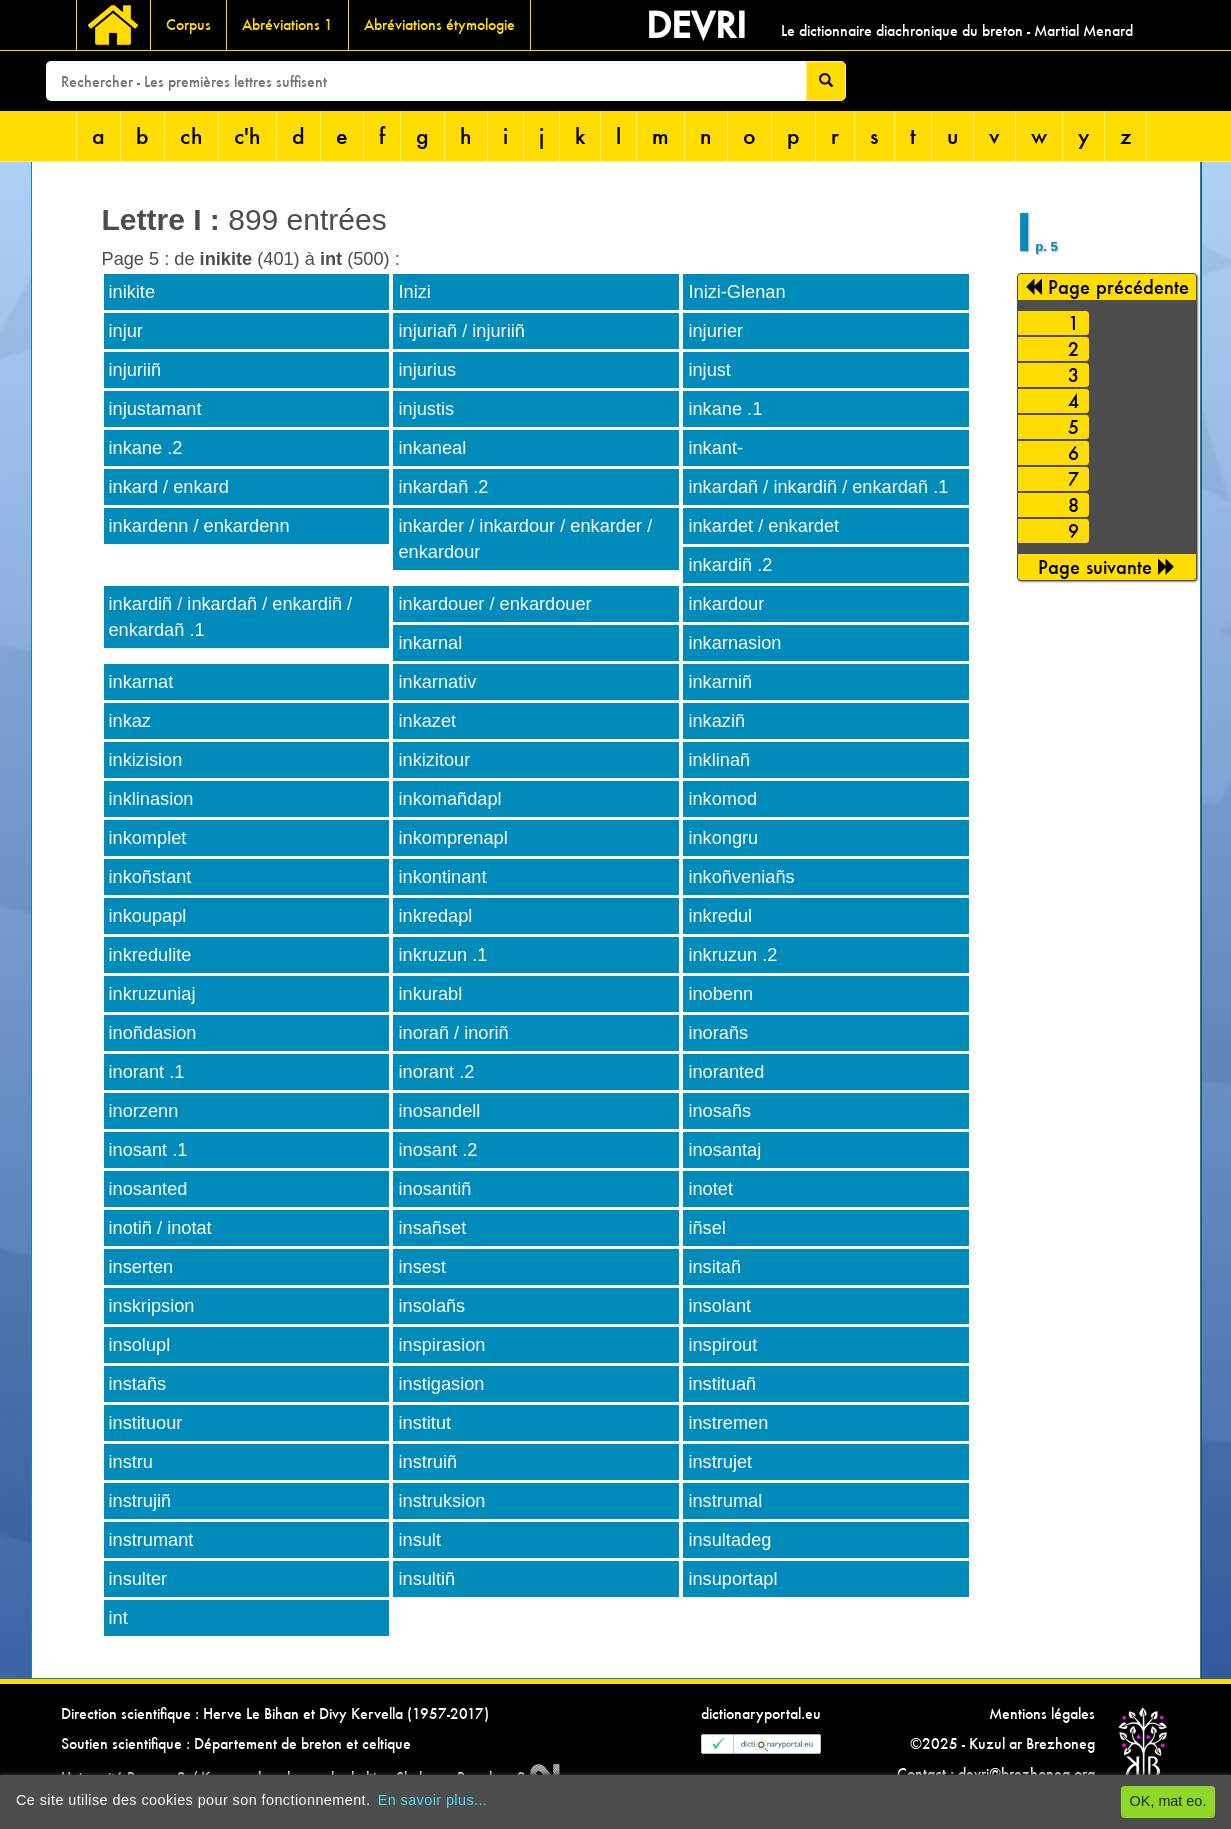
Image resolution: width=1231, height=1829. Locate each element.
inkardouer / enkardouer (494, 604)
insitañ (714, 1267)
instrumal (725, 1501)
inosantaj (724, 1150)
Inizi (414, 292)
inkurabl (430, 994)
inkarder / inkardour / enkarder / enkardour (525, 539)
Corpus (188, 24)
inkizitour (434, 760)
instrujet (720, 1462)
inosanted (148, 1189)
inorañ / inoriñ (453, 1033)
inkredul (720, 916)
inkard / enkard (169, 487)
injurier (715, 331)
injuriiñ (135, 370)
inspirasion (441, 1345)
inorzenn (144, 1111)
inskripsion (152, 1306)
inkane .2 (146, 448)
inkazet (427, 721)
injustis (426, 409)
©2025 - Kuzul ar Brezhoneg (1002, 1743)
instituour (146, 1423)
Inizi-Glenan (736, 292)
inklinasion (151, 799)
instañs (138, 1384)
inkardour (726, 604)
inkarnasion (734, 643)
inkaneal (432, 448)
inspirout (722, 1345)
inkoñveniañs (741, 877)
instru (131, 1462)
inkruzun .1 (442, 955)
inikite (132, 292)
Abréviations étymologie (439, 24)
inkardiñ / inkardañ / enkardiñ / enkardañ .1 (231, 617)
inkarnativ (437, 682)
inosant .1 (148, 1150)
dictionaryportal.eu (761, 1713)
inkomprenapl (452, 838)
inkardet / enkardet (763, 526)
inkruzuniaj (152, 994)
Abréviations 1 (287, 24)
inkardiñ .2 (730, 565)
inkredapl (435, 916)
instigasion (441, 1384)
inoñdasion (153, 1033)
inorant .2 (436, 1072)
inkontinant (442, 877)
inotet (710, 1189)
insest (422, 1267)
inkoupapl (148, 916)
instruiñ (427, 1462)
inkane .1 (725, 409)
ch (191, 135)
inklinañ (719, 760)
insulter (138, 1579)
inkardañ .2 (443, 487)
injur (126, 331)
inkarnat (141, 682)
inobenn (720, 994)
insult (419, 1540)
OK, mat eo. (1168, 1801)
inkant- (715, 448)
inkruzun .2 (732, 955)
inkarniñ (720, 682)
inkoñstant (150, 877)
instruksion (441, 1501)
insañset (432, 1228)
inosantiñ (434, 1189)
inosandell (439, 1111)
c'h (247, 135)
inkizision (146, 760)
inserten (141, 1267)
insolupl (140, 1345)
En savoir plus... (433, 1800)
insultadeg (729, 1540)
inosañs (719, 1111)
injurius (427, 370)
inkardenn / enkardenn (199, 526)
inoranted (726, 1072)
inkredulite (150, 955)
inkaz (130, 721)
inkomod (722, 799)
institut (424, 1423)
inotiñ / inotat (160, 1228)
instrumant (151, 1540)
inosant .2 (437, 1150)
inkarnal (430, 643)
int (118, 1618)
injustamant (155, 409)
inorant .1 (147, 1072)
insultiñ (426, 1579)
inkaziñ (716, 721)
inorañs (718, 1033)
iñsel (706, 1228)
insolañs (431, 1306)
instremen (728, 1423)
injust (709, 370)
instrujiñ (140, 1501)
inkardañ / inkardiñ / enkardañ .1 (818, 487)
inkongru (723, 838)
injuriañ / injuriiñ (461, 331)
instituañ (722, 1384)
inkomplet (148, 838)
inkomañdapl (449, 799)
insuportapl (732, 1579)
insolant (719, 1306)
